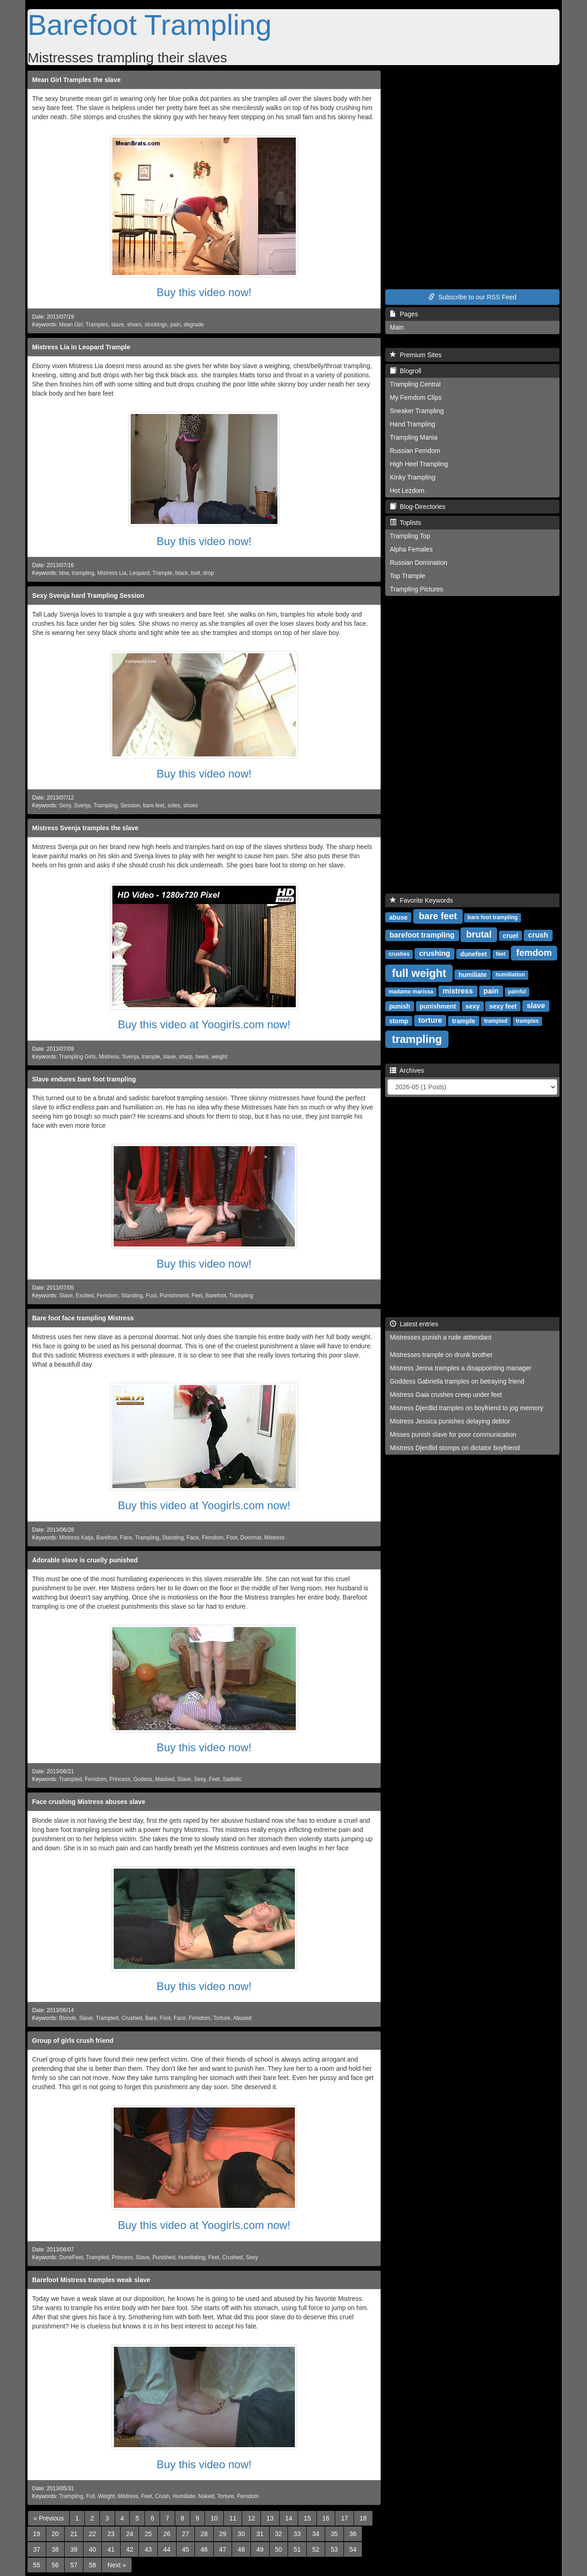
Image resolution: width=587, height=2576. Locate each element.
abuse (398, 917)
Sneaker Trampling (417, 410)
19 (36, 2533)
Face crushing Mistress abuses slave (88, 1801)
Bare (151, 2018)
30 (241, 2533)
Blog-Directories (417, 506)
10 (214, 2518)
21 (74, 2533)
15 (307, 2518)
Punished (163, 2257)
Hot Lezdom (407, 490)
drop (208, 573)
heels (201, 1057)
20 (55, 2533)
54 (353, 2549)
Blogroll (405, 371)
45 (185, 2549)
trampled (496, 1021)
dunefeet (473, 953)
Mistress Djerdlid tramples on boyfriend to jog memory (466, 1408)
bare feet (154, 805)
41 (111, 2549)
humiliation (510, 974)
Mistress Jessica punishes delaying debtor (450, 1421)
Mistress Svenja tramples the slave (85, 828)
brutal (479, 934)
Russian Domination (418, 562)
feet (500, 954)
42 (129, 2549)
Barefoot (215, 1295)
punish (399, 1005)
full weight (419, 972)
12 (251, 2518)
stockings (155, 324)
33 (297, 2533)
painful (517, 991)
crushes (399, 954)
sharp (186, 1057)
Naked (206, 2496)
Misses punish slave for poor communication (453, 1434)
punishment (438, 1005)
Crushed (132, 2018)
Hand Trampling (412, 424)
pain (175, 324)
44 (167, 2549)
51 (297, 2549)
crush (538, 935)
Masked (164, 1779)
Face (126, 1537)
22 (92, 2533)
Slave (66, 1295)
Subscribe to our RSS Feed (472, 297)
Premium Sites (416, 355)
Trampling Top (410, 536)
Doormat (250, 1537)
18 (363, 2518)
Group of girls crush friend (72, 2040)
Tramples (97, 324)
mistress (458, 991)
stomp (398, 1020)
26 (167, 2533)
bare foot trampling (493, 917)
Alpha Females (411, 549)
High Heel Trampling (419, 464)
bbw (64, 573)
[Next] (116, 2565)
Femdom (107, 1295)
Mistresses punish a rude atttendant (441, 1337)
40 (92, 2549)
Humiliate (183, 2496)
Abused (242, 2018)
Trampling (105, 805)
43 (148, 2549)
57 (74, 2565)
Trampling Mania (413, 437)
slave (117, 324)
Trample (162, 573)
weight (219, 1057)
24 (129, 2533)
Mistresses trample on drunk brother (441, 1354)
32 (278, 2533)
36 (353, 2533)
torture (430, 1020)
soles (173, 805)
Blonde (67, 2018)
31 (260, 2533)
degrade (194, 324)
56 (55, 2565)
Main (397, 327)
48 (241, 2549)
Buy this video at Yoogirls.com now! (204, 1024)
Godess (142, 1779)
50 (278, 2549)
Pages (404, 314)
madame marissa (410, 991)
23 (111, 2533)
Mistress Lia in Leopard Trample (81, 347)
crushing (434, 953)
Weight (106, 2496)
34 (316, 2533)
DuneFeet (71, 2257)
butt (195, 573)
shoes (134, 324)
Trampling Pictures (416, 589)
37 (36, 2549)
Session (130, 805)
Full (90, 2496)
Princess (120, 1779)
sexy (472, 1005)
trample (151, 1057)
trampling (83, 573)
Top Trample (407, 575)
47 (223, 2549)
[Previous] (49, 2518)
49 (260, 2549)
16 (326, 2518)
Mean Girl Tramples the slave (76, 79)
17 (344, 2518)
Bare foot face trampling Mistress (83, 1318)
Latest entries (414, 1324)
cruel (510, 935)
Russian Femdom (415, 450)
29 (223, 2533)
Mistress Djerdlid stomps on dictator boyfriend (455, 1447)
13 (270, 2518)
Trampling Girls (77, 1057)
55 (36, 2565)
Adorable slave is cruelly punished (85, 1560)
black (181, 573)
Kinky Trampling (413, 477)
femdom (534, 953)
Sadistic (232, 1779)
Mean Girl (71, 324)
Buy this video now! (204, 292)
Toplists (405, 522)
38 (55, 2549)
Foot (151, 1295)
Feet (197, 1295)
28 (204, 2533)
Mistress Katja (76, 1537)
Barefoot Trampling (149, 25)
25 (148, 2533)
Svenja (82, 805)
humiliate (473, 974)
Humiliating (191, 2257)
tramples (527, 1021)
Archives (407, 1070)
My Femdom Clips (416, 397)
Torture (221, 2018)
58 (92, 2565)
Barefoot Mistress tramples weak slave (91, 2280)
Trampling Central (415, 384)
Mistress (109, 1057)
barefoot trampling (422, 935)
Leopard (139, 573)
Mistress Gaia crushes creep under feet (446, 1394)
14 (289, 2518)
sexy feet (503, 1005)
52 (316, 2549)
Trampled (70, 1779)
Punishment (174, 1295)
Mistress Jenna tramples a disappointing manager (461, 1368)
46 (204, 2549)
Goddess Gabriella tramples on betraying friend (457, 1381)
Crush (162, 2496)
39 (74, 2549)
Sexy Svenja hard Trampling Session (88, 595)
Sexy (65, 805)
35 (334, 2533)
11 (233, 2518)
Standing (132, 1295)
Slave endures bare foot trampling (84, 1079)
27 (185, 2533)
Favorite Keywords (421, 900)
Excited (85, 1295)
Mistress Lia (111, 573)
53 (334, 2549)
